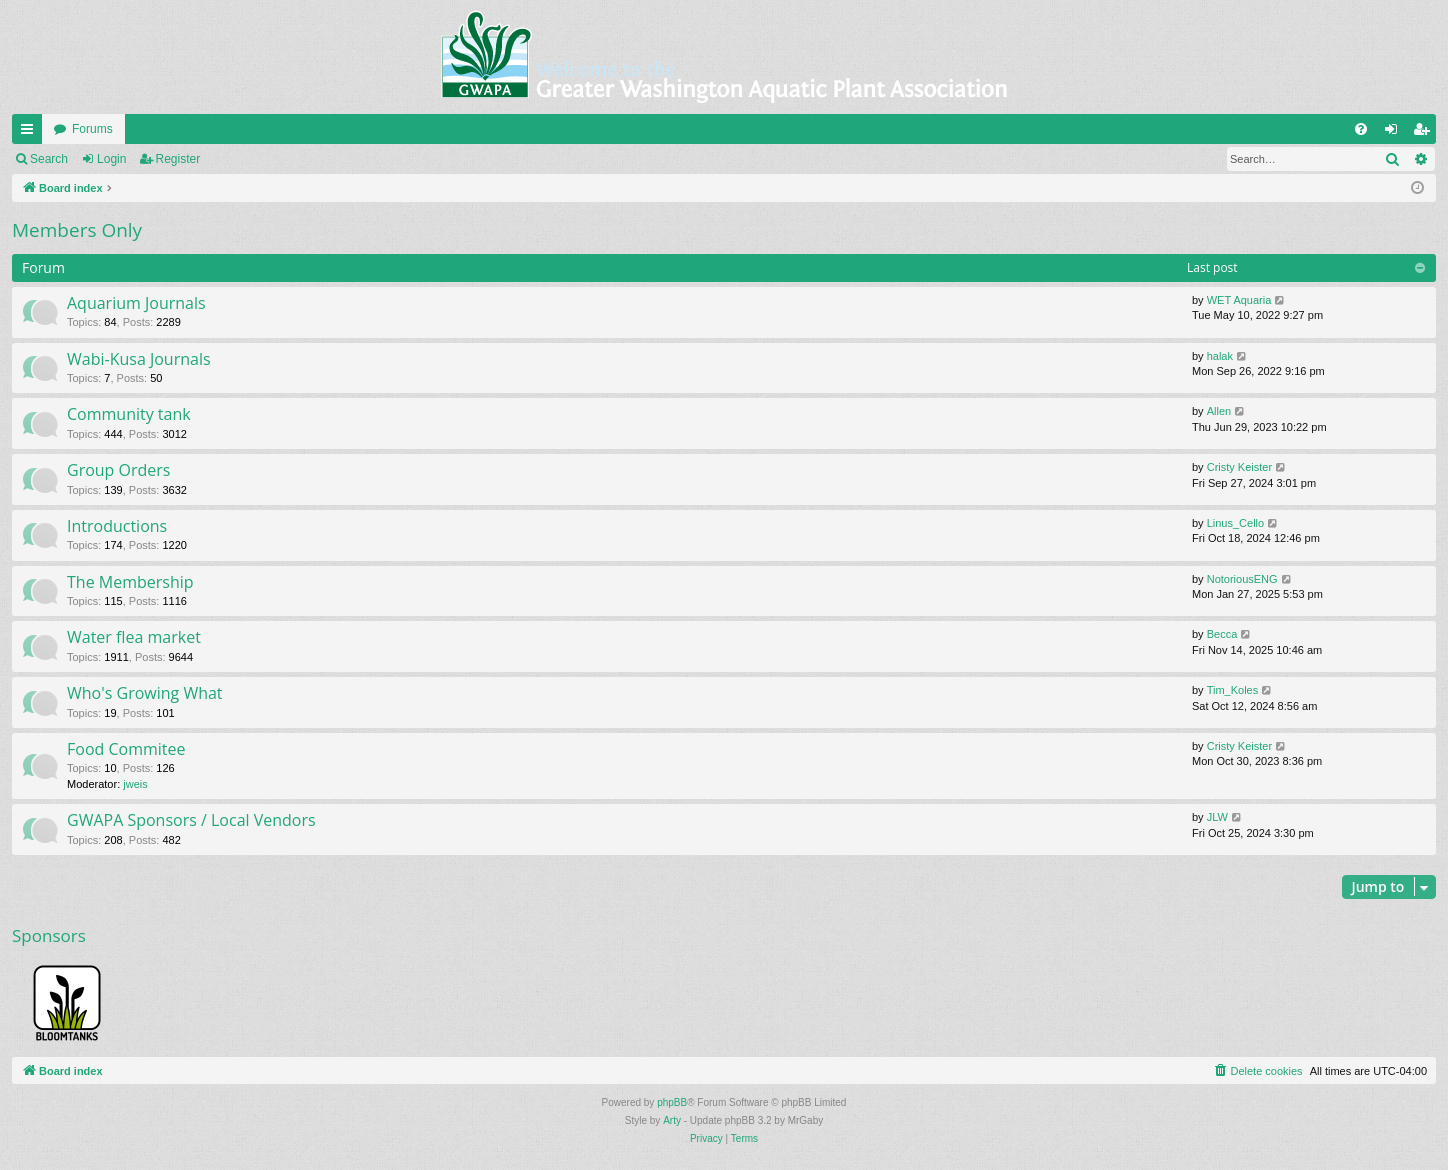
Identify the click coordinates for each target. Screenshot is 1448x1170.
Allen (1219, 411)
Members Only (77, 230)
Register (178, 159)
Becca (1222, 634)
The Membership (130, 582)
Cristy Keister (1239, 467)
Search (49, 159)
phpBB (672, 1102)
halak (1220, 356)
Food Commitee (126, 749)
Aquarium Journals (136, 303)
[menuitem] (1361, 129)
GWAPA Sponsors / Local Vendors (191, 820)
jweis (135, 784)
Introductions (117, 526)
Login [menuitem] (1395, 133)
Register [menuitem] (1425, 133)
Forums (92, 129)
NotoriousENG (1242, 579)
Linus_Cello (1235, 523)
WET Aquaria (1239, 300)
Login (111, 159)
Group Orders (118, 470)
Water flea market (134, 637)
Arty (672, 1120)
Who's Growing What (145, 693)
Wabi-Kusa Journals (139, 359)
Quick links (31, 133)
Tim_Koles (1233, 690)
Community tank (129, 414)
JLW (1217, 817)
